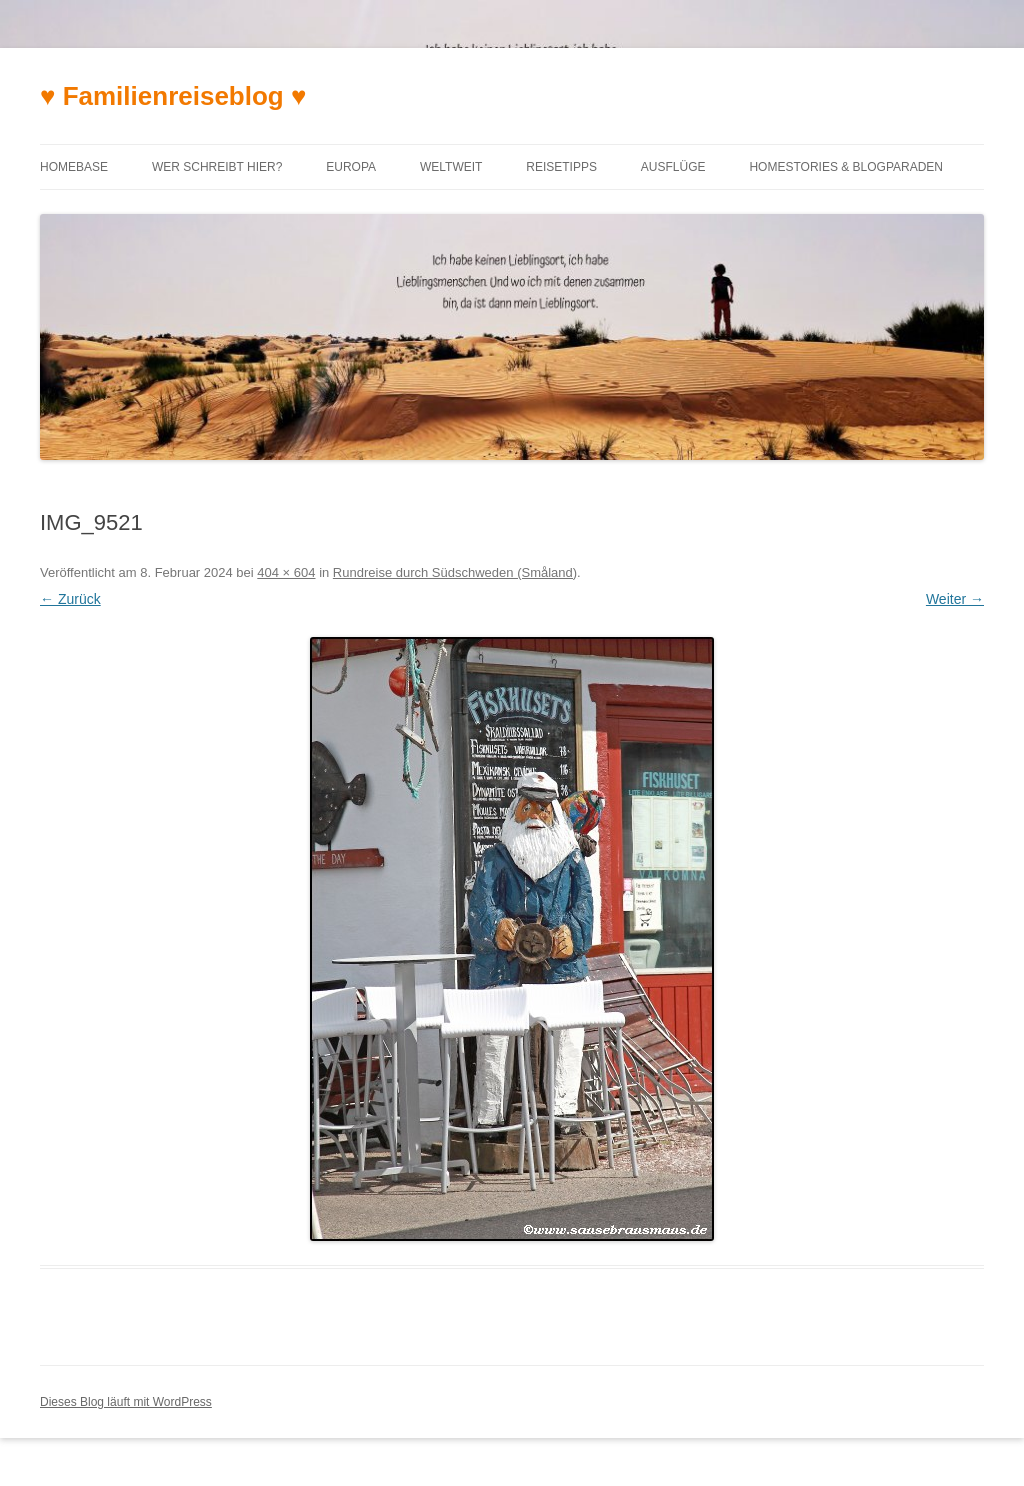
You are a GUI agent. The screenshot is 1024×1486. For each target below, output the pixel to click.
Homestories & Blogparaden (846, 167)
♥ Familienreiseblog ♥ (173, 96)
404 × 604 (286, 572)
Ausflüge (673, 167)
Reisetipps (561, 167)
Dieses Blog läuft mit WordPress (126, 1402)
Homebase (74, 167)
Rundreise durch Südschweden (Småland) (455, 572)
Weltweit (451, 167)
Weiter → (955, 599)
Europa (351, 167)
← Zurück (70, 599)
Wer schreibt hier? (217, 167)
